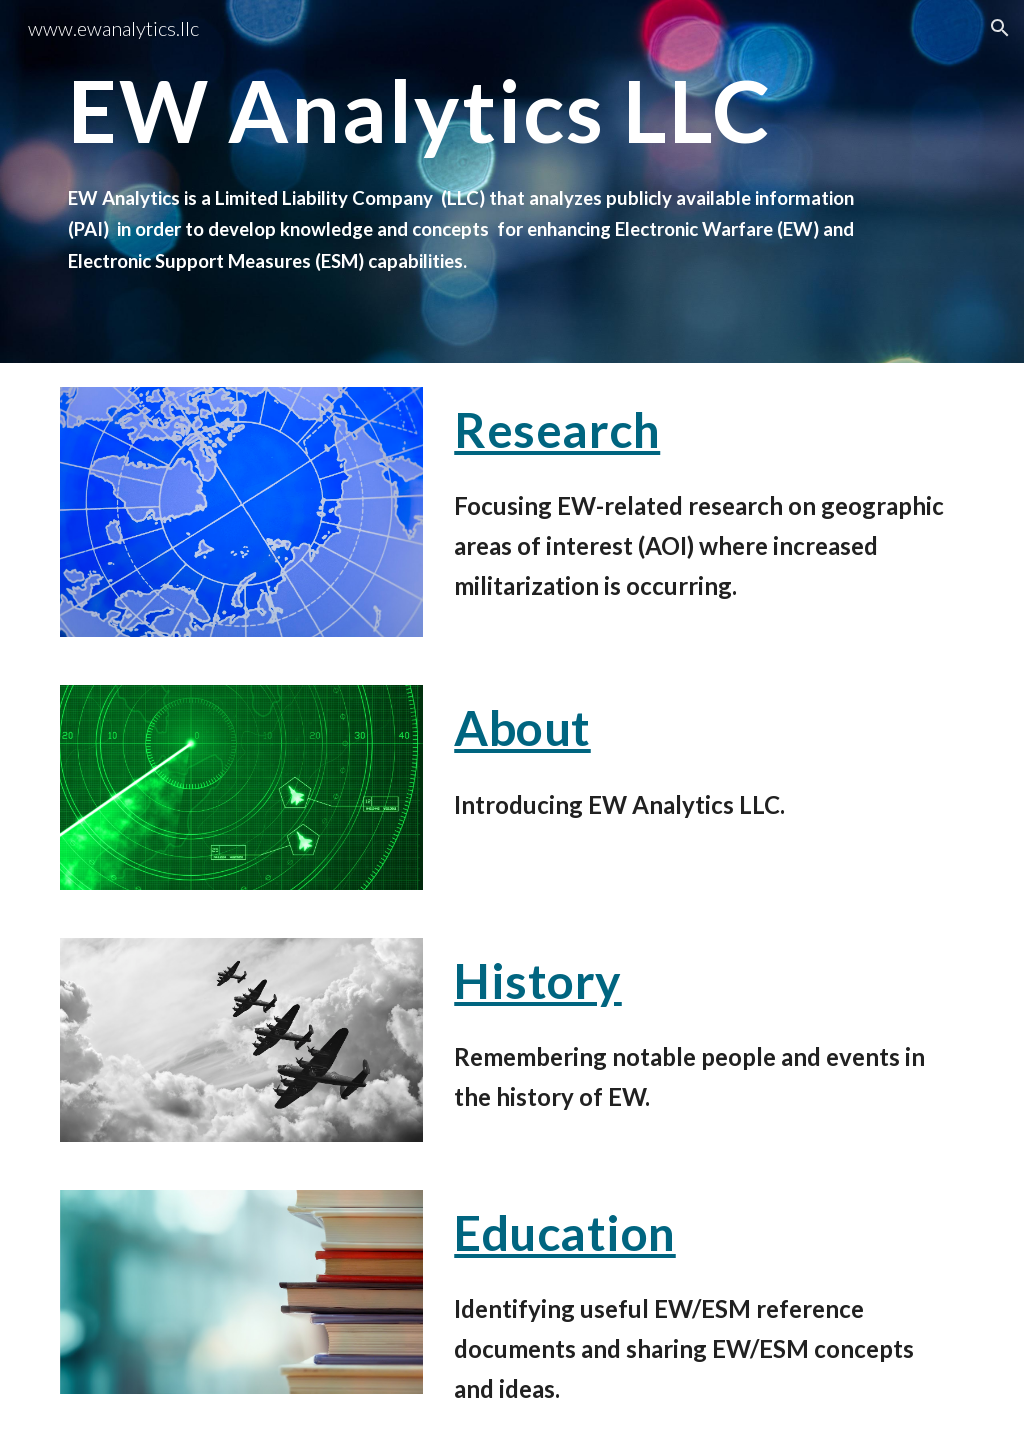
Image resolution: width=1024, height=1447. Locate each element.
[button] (1000, 28)
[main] (473, 181)
